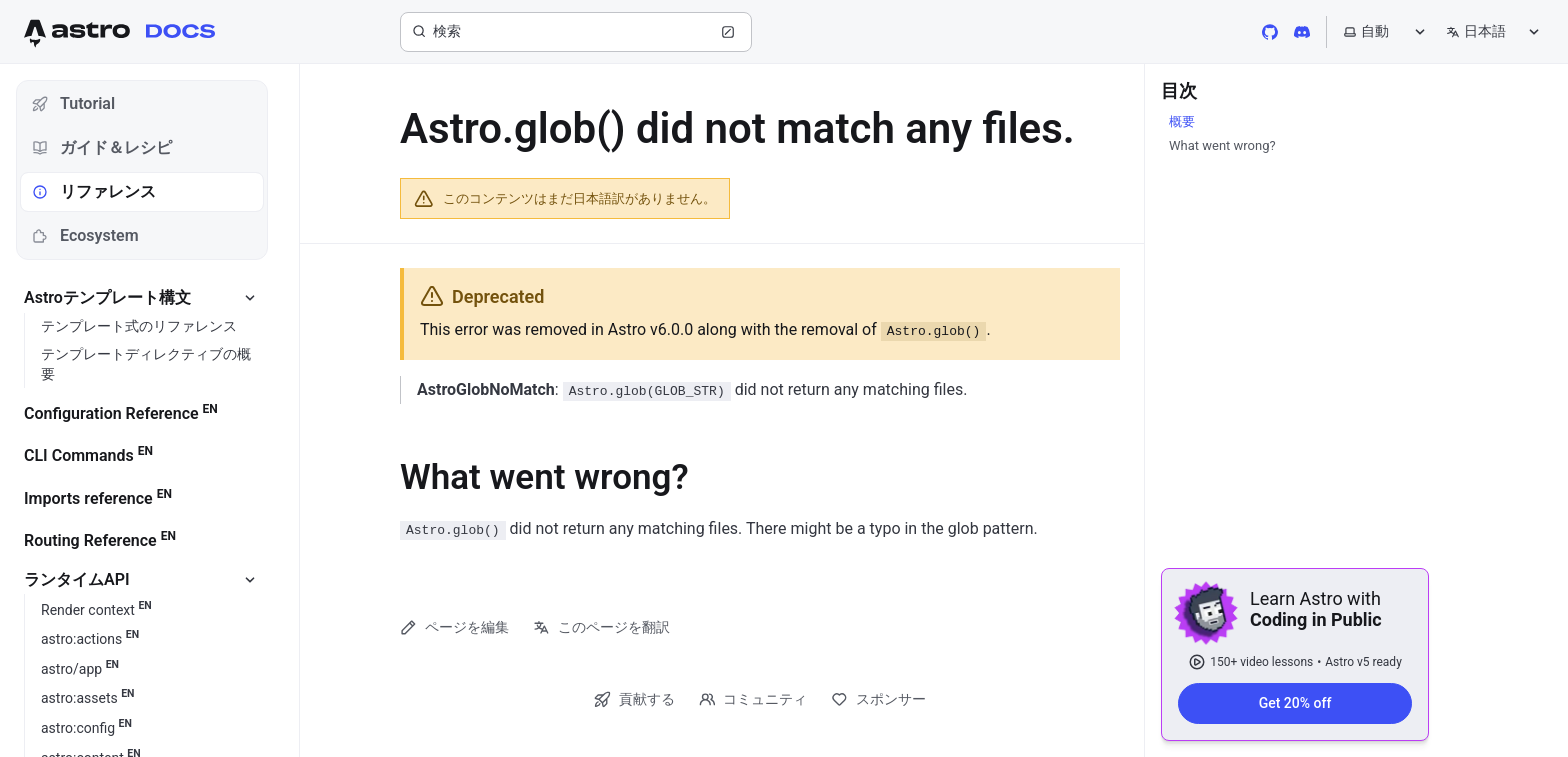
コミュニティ (753, 699)
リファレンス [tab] (94, 191)
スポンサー (878, 699)
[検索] (576, 32)
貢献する (634, 699)
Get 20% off (1295, 703)
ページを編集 (454, 627)
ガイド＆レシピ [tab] (102, 147)
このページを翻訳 (601, 627)
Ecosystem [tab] (85, 235)
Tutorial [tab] (73, 103)
